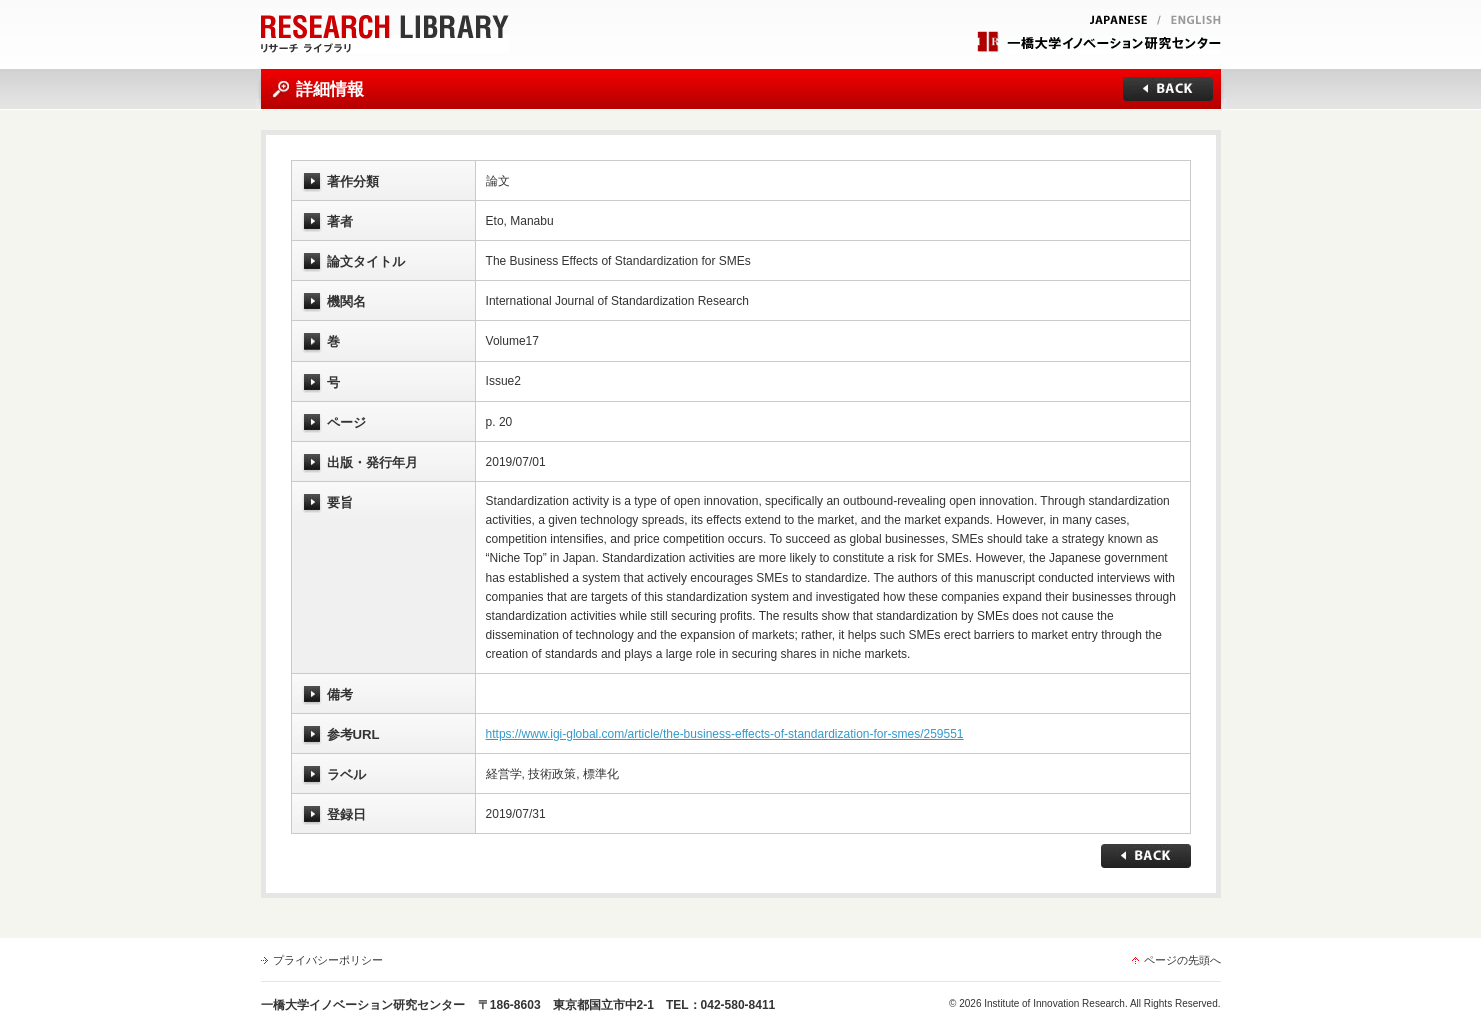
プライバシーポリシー (328, 960)
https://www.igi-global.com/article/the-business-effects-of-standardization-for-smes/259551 (725, 734)
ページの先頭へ (1182, 960)
